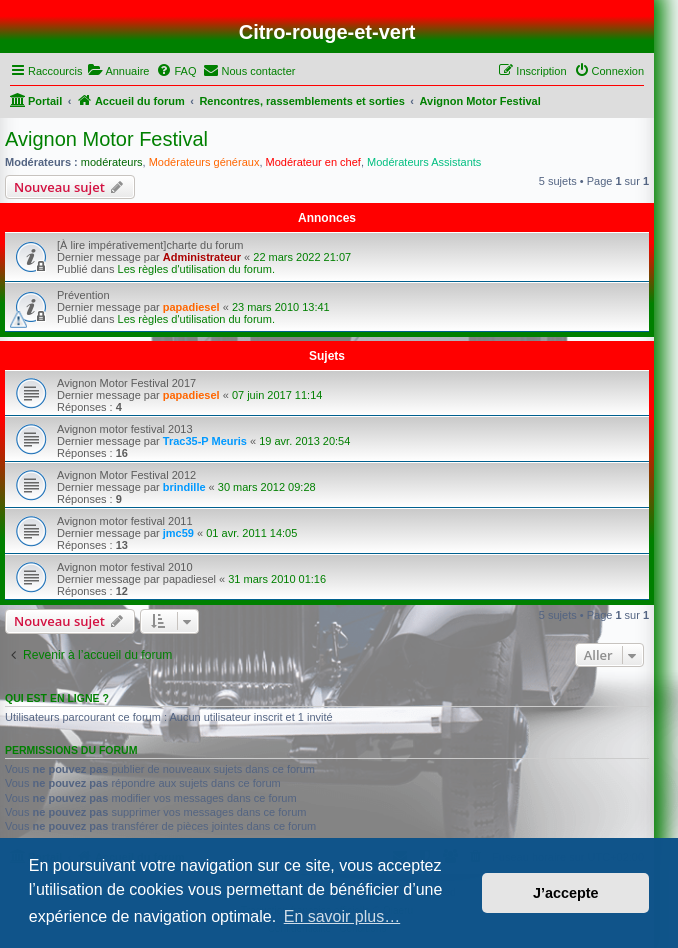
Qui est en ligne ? (57, 698)
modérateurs (112, 162)
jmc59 (178, 533)
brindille (184, 487)
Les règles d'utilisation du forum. (196, 269)
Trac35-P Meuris (205, 441)
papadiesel (191, 307)
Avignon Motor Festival (106, 139)
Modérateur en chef (313, 162)
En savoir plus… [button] (342, 916)
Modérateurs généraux (204, 162)
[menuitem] (118, 71)
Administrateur (202, 257)
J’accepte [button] (566, 893)
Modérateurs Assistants (424, 162)
